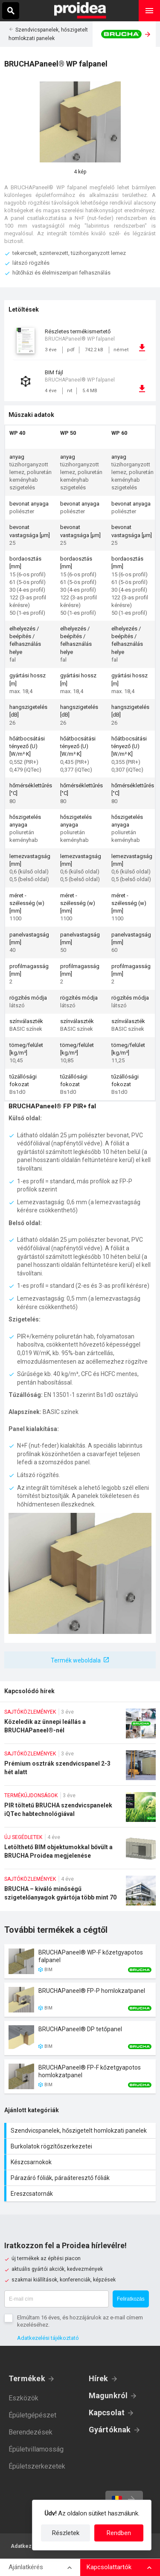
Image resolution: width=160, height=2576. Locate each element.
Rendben (119, 2533)
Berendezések (30, 2432)
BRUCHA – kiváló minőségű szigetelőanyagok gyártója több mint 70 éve (80, 1893)
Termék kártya (80, 1961)
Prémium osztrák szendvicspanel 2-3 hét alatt (80, 1767)
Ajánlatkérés (26, 2567)
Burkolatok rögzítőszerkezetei (81, 2146)
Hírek (98, 2378)
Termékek (27, 2378)
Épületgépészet (32, 2415)
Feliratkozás (131, 2299)
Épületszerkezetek (37, 2466)
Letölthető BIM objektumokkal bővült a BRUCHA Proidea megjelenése (80, 1851)
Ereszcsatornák (81, 2193)
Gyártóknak (110, 2429)
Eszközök (23, 2398)
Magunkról (108, 2395)
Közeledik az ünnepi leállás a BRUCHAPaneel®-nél (80, 1726)
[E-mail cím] (56, 2298)
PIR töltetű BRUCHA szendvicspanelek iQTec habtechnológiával (80, 1809)
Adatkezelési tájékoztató (48, 2338)
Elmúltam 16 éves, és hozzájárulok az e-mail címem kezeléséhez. (80, 2321)
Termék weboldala (76, 1660)
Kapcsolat (107, 2412)
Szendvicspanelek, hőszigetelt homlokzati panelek (81, 2130)
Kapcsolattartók (109, 2567)
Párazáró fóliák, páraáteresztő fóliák (81, 2178)
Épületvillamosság (36, 2449)
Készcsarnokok (81, 2162)
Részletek (65, 2533)
